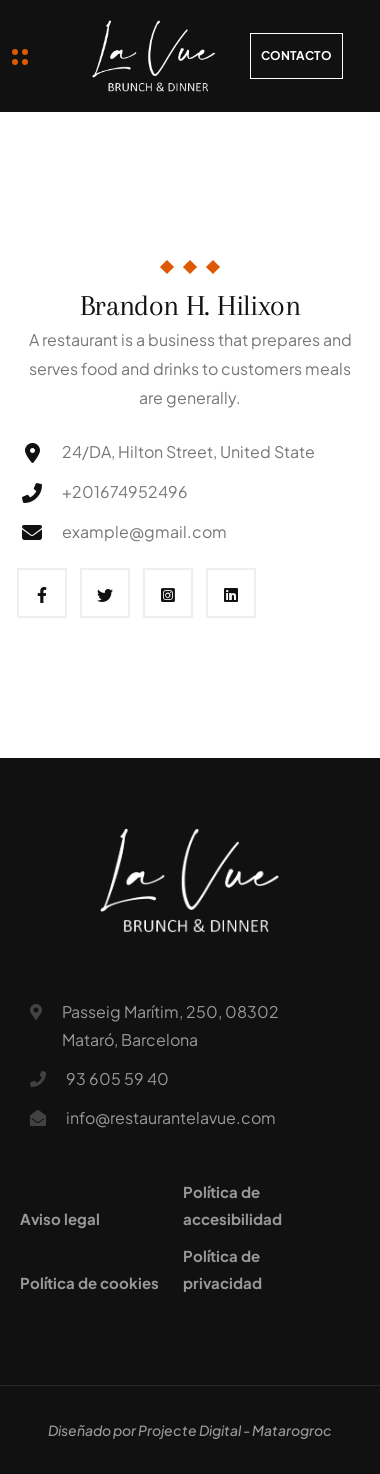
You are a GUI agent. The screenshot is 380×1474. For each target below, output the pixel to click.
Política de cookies (89, 1282)
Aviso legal (60, 1218)
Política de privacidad (222, 1269)
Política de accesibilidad (232, 1205)
